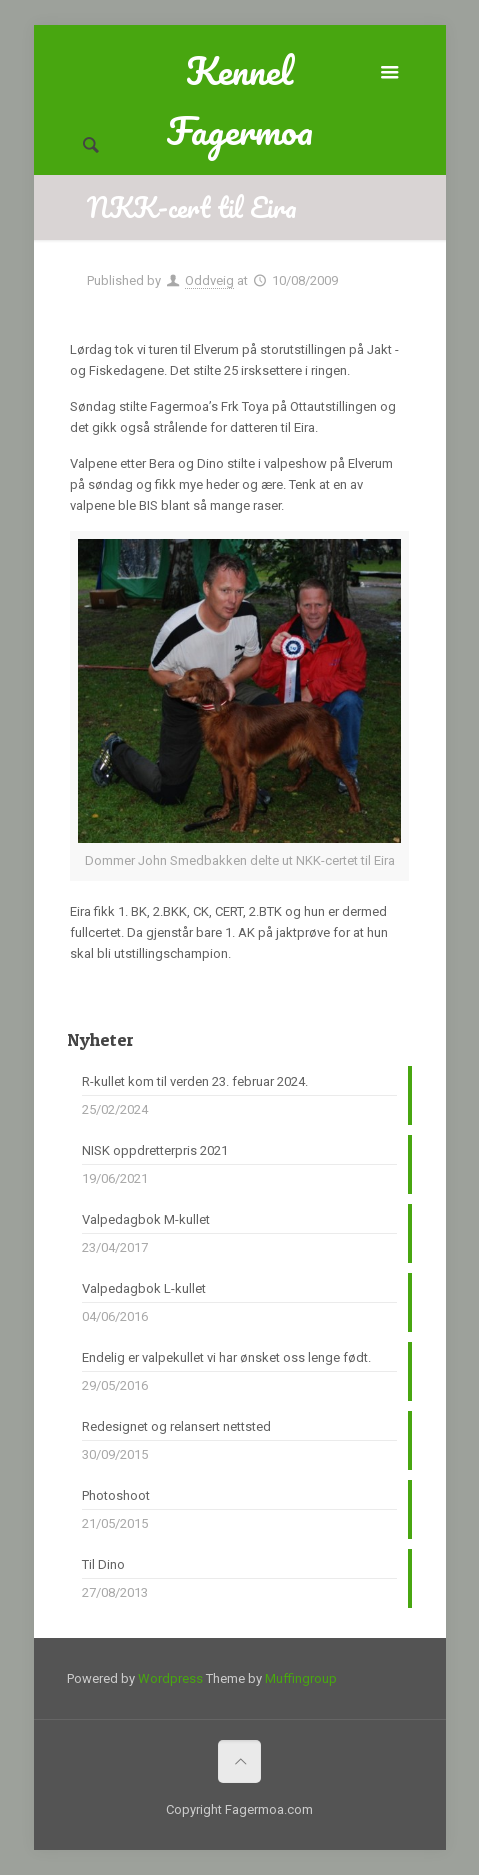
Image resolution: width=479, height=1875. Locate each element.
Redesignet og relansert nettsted (176, 1426)
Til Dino (103, 1564)
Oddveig (209, 280)
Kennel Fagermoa (240, 70)
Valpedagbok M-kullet (146, 1219)
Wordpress (170, 1678)
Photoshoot (116, 1495)
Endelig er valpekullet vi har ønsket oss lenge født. (226, 1357)
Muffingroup (301, 1678)
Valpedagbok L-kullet (144, 1288)
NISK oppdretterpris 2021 (155, 1150)
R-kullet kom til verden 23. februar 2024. (195, 1081)
